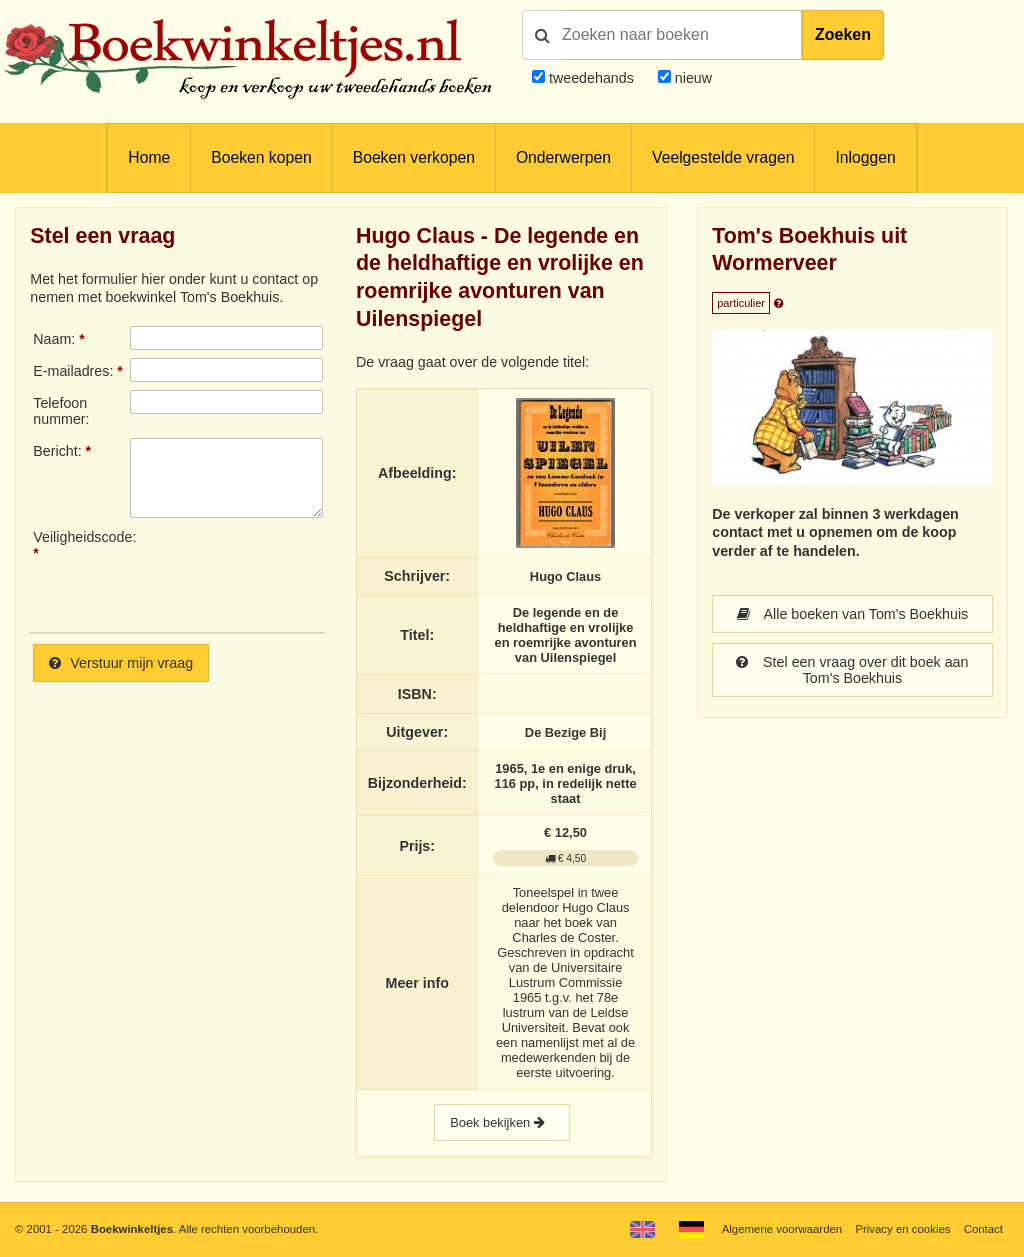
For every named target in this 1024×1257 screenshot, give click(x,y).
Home (149, 157)
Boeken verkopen (414, 157)
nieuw (691, 78)
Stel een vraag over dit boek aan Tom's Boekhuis (852, 670)
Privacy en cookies (902, 1229)
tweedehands (591, 78)
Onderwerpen (563, 157)
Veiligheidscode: (81, 537)
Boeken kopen (261, 157)
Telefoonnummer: (61, 411)
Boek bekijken (502, 1122)
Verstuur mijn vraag (121, 663)
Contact (983, 1229)
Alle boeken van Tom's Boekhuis (853, 614)
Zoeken (843, 34)
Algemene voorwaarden (782, 1229)
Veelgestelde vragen (723, 157)
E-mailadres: (73, 371)
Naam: (54, 339)
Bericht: (57, 451)
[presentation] (297, 573)
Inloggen (865, 157)
